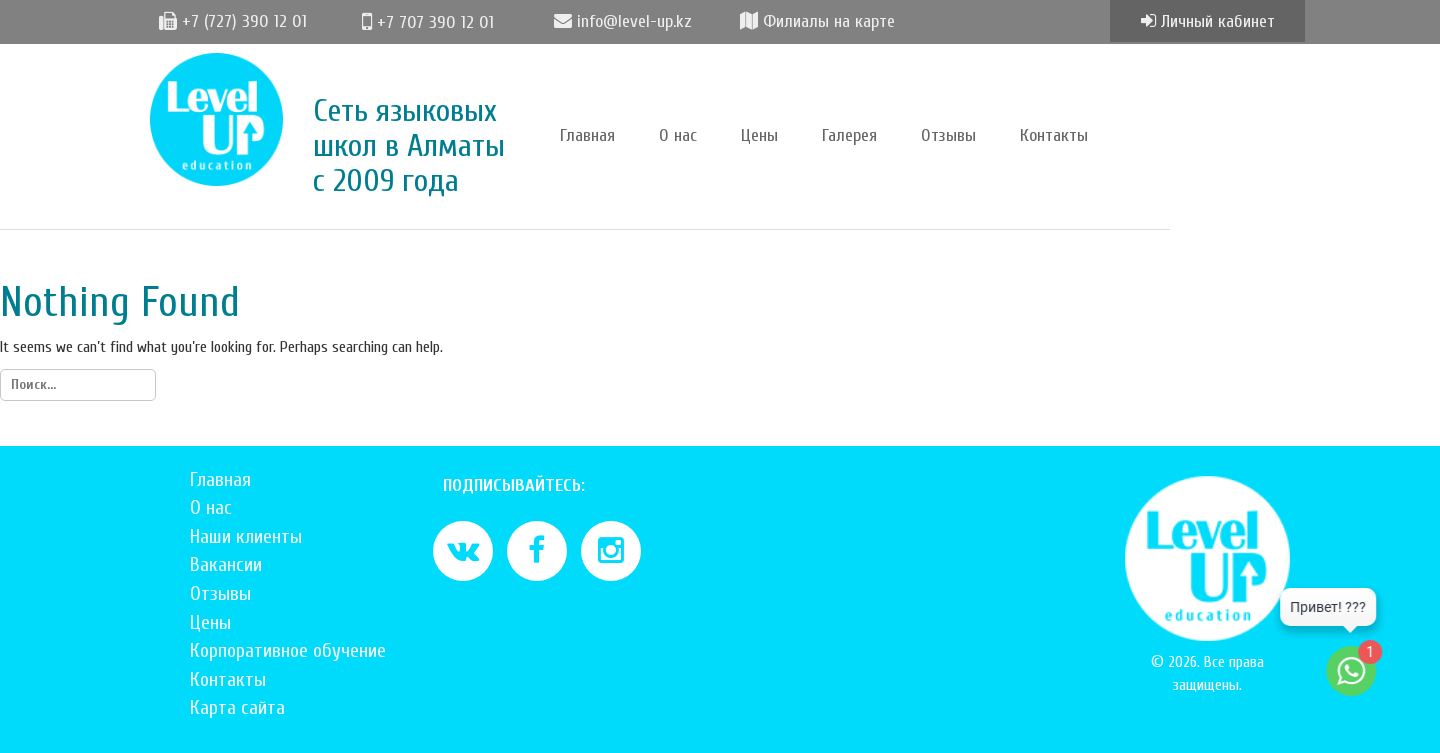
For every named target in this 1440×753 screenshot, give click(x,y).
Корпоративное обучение (288, 650)
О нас (678, 135)
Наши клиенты (246, 536)
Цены (759, 135)
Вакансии (226, 564)
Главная (587, 135)
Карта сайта (237, 707)
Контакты (1054, 135)
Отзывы (948, 135)
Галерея (849, 135)
